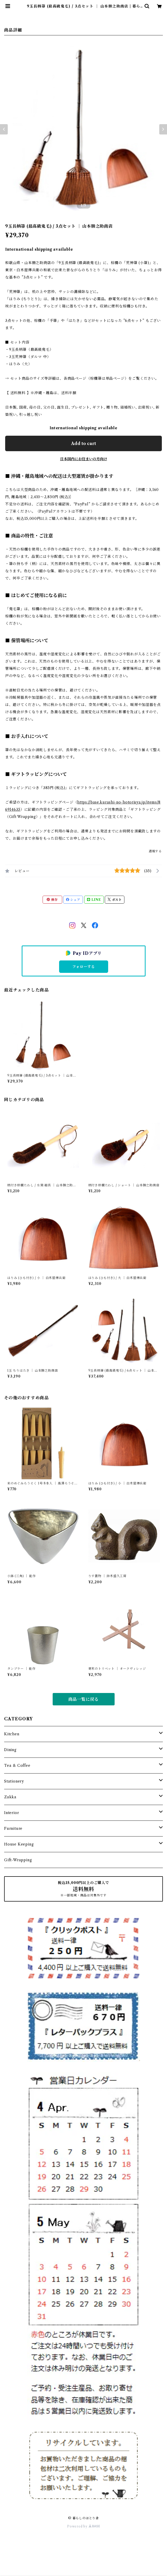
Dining (10, 1749)
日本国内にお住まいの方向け (83, 459)
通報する (155, 851)
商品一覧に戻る (83, 1699)
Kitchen (11, 1734)
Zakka (10, 1797)
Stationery (14, 1781)
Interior (11, 1812)
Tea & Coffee (17, 1765)
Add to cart (83, 443)
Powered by (83, 2526)
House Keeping (19, 1844)
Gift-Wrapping (18, 1860)
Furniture (13, 1828)
